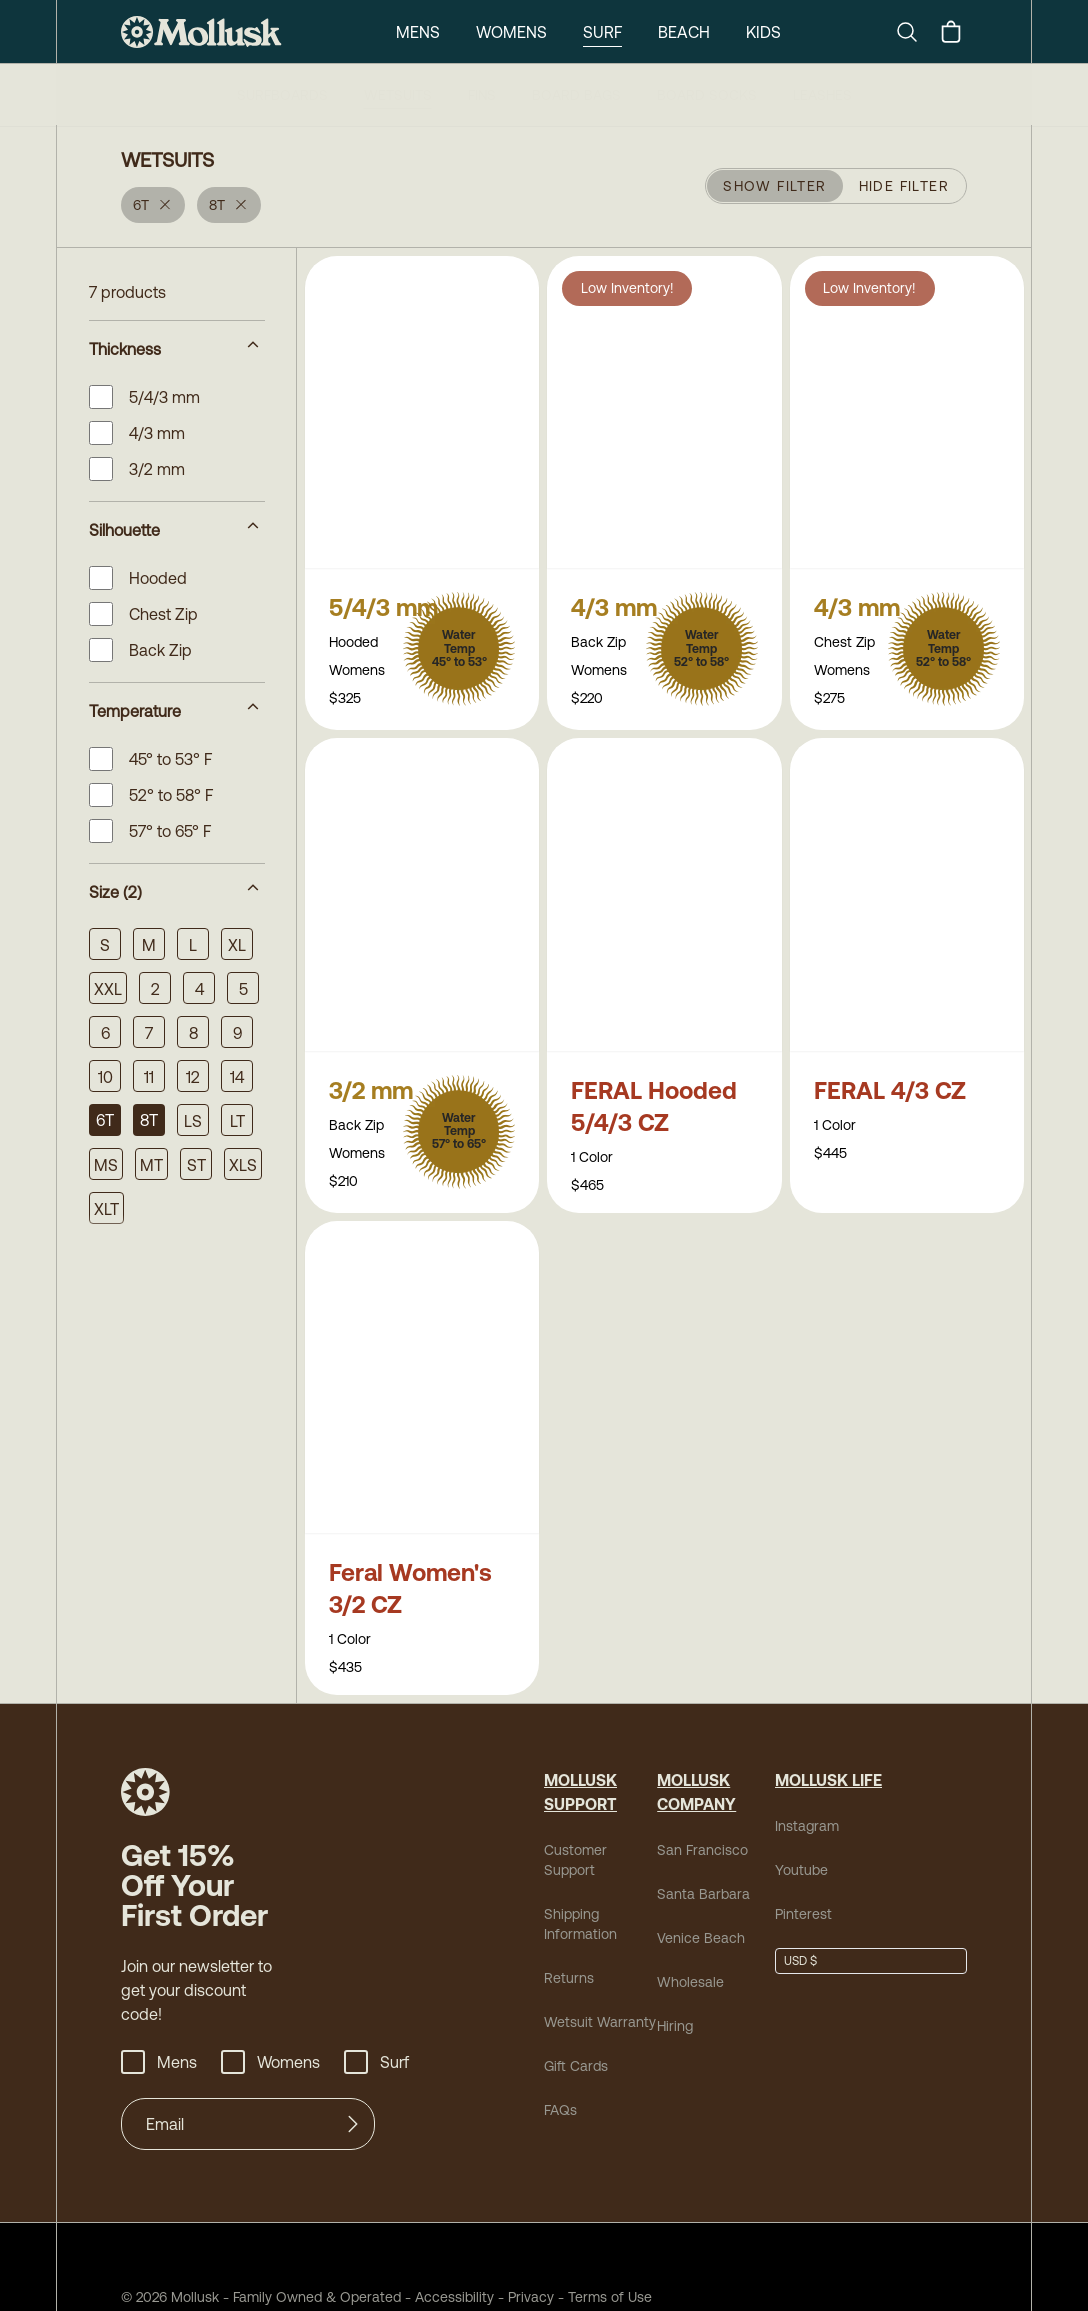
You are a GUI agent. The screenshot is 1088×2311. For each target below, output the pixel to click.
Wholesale (685, 1945)
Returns (566, 1921)
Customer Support (595, 1813)
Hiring (674, 1989)
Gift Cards (573, 2009)
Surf (600, 31)
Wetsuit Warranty (592, 1965)
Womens (508, 31)
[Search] (915, 32)
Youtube (798, 1833)
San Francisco (695, 1813)
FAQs (560, 2053)
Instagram (803, 1789)
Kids (765, 31)
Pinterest (799, 1877)
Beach (684, 31)
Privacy (495, 2236)
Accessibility (420, 2236)
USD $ (800, 1925)
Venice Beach (694, 1901)
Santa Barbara (695, 1857)
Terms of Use (565, 2236)
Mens (415, 31)
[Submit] (353, 2064)
